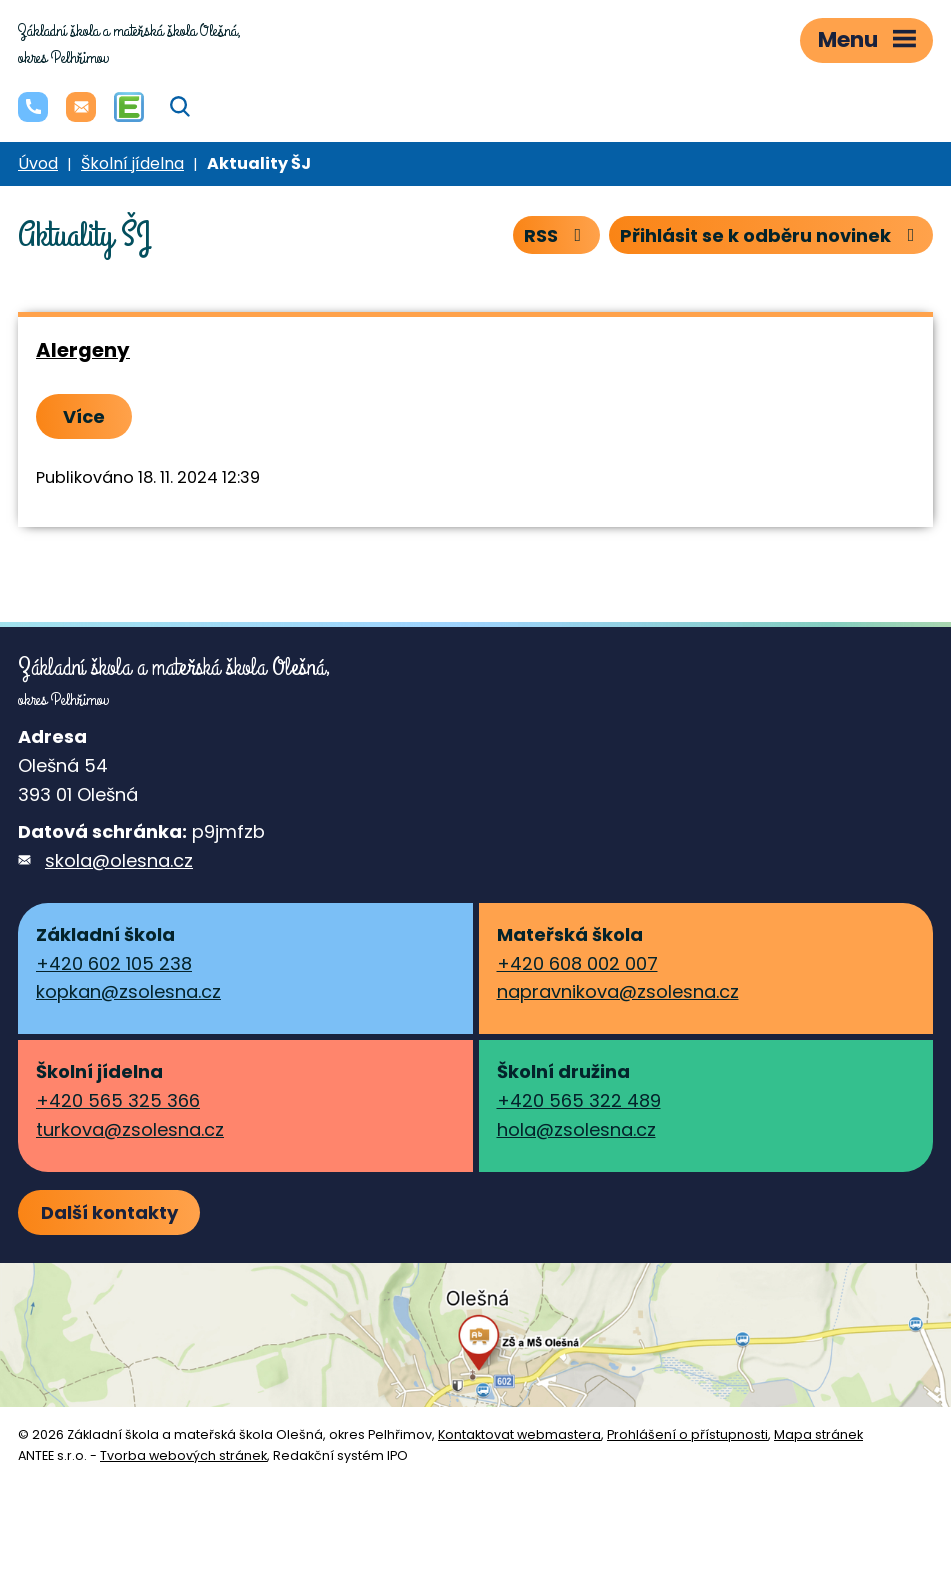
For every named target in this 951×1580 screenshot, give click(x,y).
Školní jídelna (132, 163)
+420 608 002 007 (577, 963)
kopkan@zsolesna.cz (128, 991)
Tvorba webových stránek (183, 1455)
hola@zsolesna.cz (576, 1129)
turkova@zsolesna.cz (130, 1129)
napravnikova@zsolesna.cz (618, 991)
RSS (557, 235)
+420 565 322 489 (579, 1100)
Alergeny (83, 350)
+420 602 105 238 (114, 963)
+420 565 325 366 (118, 1100)
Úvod (38, 163)
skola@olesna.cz (119, 860)
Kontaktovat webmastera (519, 1434)
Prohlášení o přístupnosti (687, 1434)
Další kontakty (109, 1212)
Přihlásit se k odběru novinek (771, 235)
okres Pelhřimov (130, 44)
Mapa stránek (818, 1434)
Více (84, 416)
